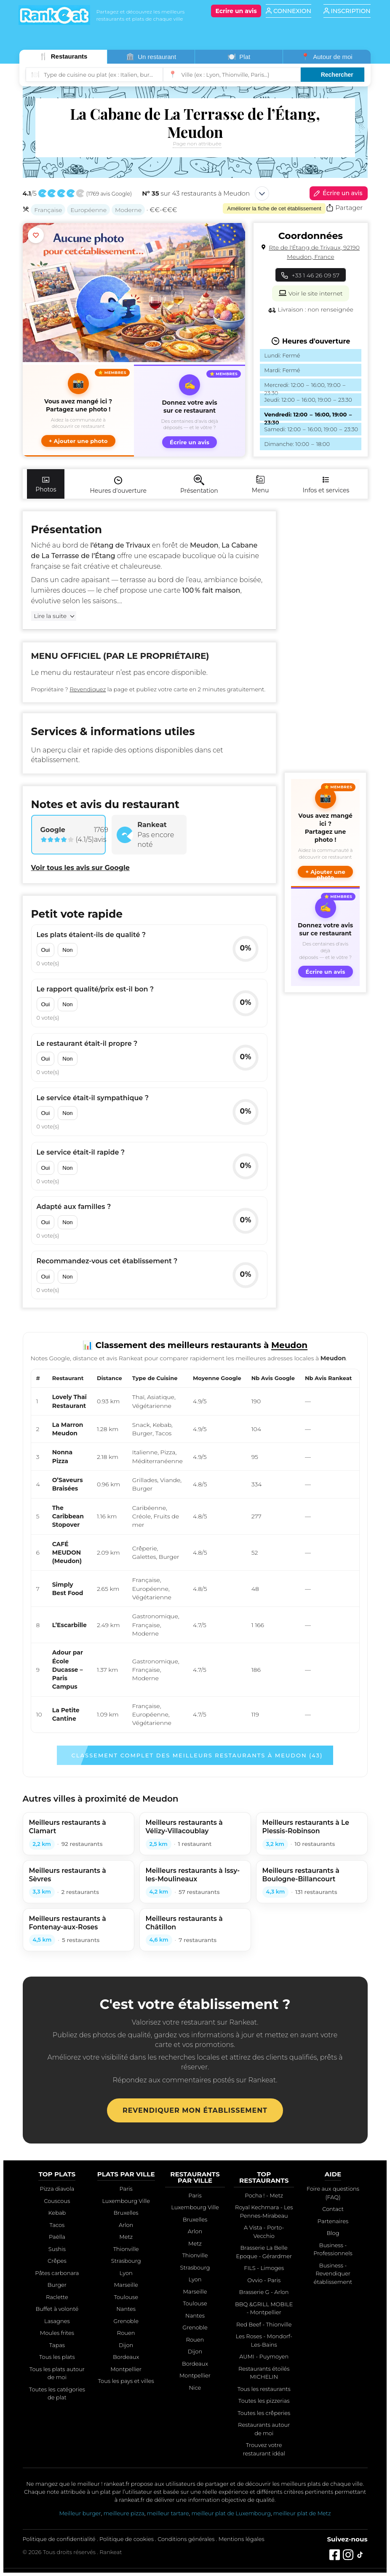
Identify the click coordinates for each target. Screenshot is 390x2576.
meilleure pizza (124, 2513)
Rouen (126, 2332)
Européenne (88, 210)
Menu (260, 484)
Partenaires (333, 2221)
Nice (195, 2387)
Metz (126, 2236)
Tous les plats (57, 2356)
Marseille (126, 2284)
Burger (57, 2284)
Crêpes (57, 2260)
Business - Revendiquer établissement (333, 2273)
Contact (333, 2208)
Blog (332, 2232)
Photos (45, 484)
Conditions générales (186, 2539)
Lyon (126, 2273)
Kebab (57, 2212)
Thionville (126, 2249)
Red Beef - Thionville (263, 2324)
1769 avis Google (109, 194)
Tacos (56, 2224)
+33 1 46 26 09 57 (310, 274)
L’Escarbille (69, 1625)
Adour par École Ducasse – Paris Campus (67, 1669)
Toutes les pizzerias (263, 2400)
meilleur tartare (168, 2513)
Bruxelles (126, 2212)
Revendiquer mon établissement (195, 2110)
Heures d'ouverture (118, 484)
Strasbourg (126, 2260)
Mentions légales (241, 2539)
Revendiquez (87, 689)
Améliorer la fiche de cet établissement (274, 208)
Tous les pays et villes (126, 2380)
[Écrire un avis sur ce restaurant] (189, 411)
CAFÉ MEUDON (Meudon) (67, 1552)
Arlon (126, 2224)
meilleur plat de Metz (302, 2513)
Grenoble (126, 2321)
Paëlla (57, 2236)
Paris (126, 2188)
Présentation (199, 484)
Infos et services (326, 484)
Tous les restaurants (264, 2388)
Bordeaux (126, 2356)
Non (67, 950)
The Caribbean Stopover (68, 1516)
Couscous (57, 2200)
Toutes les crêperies (264, 2412)
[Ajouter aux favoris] (36, 235)
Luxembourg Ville (126, 2200)
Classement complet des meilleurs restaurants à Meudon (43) (197, 1755)
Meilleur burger (80, 2513)
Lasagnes (57, 2321)
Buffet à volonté (57, 2308)
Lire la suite (50, 616)
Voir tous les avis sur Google (80, 868)
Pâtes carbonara (57, 2273)
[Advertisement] (325, 637)
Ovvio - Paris (263, 2280)
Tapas (57, 2345)
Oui (45, 950)
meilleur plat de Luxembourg (230, 2513)
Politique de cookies (126, 2539)
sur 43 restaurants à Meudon (196, 193)
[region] (195, 1551)
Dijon (126, 2345)
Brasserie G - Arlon (264, 2292)
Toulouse (126, 2297)
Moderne (128, 210)
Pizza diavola (57, 2188)
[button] (78, 411)
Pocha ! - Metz (264, 2195)
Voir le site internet (310, 292)
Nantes (126, 2308)
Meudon (289, 1345)
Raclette (57, 2297)
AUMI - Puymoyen (263, 2356)
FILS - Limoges (264, 2267)
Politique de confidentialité (59, 2539)
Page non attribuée (197, 143)
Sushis (57, 2249)
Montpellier (126, 2369)
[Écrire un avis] (236, 11)
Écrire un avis (337, 193)
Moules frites (57, 2332)
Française (48, 210)
